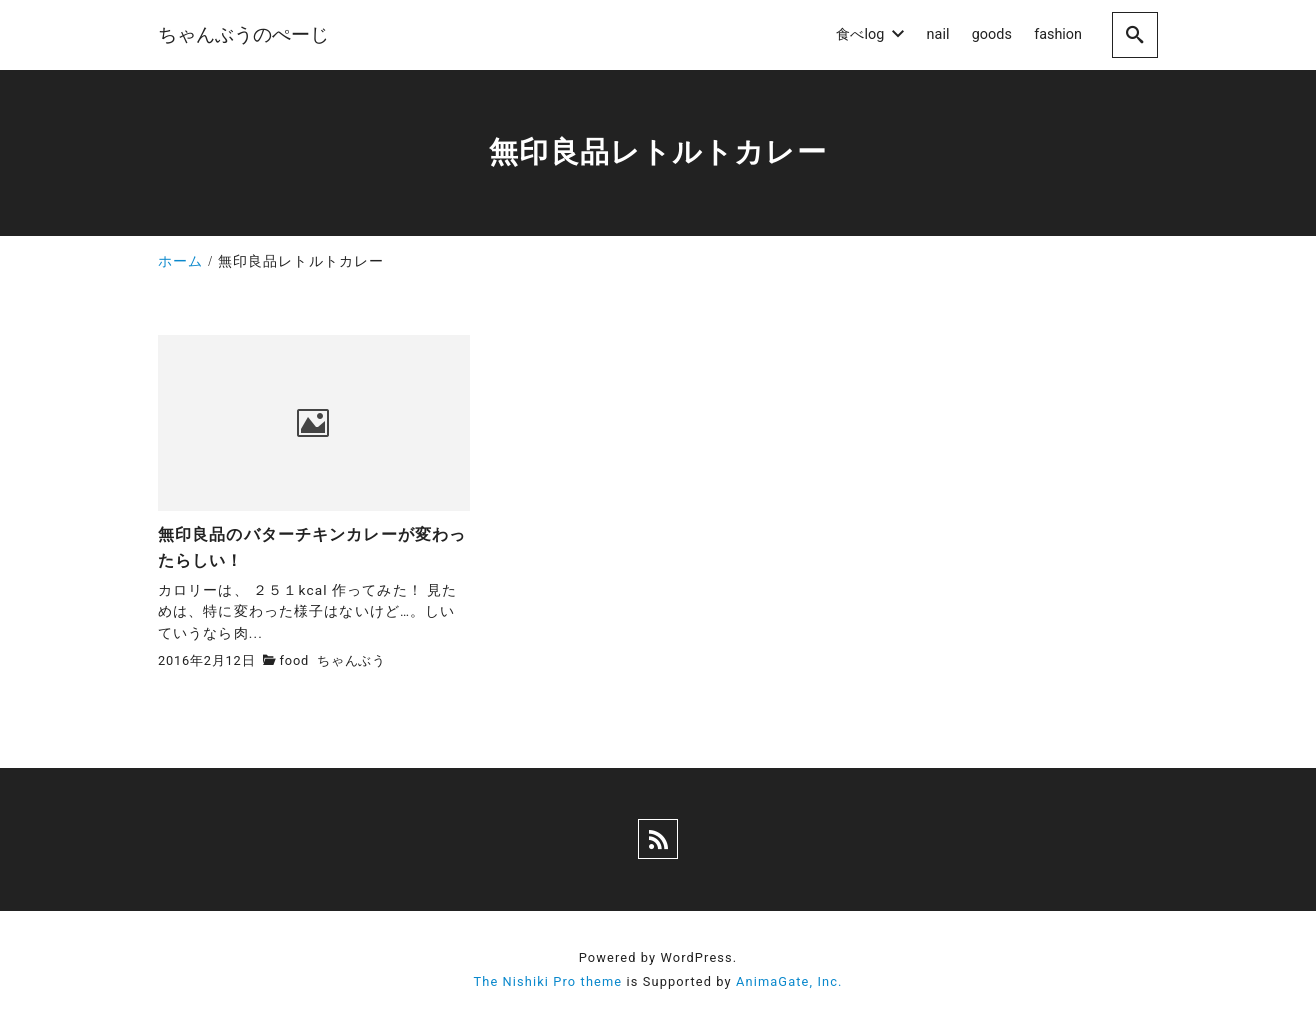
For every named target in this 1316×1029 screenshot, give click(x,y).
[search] (1135, 34)
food (294, 660)
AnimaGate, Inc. (789, 981)
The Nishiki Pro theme (547, 981)
